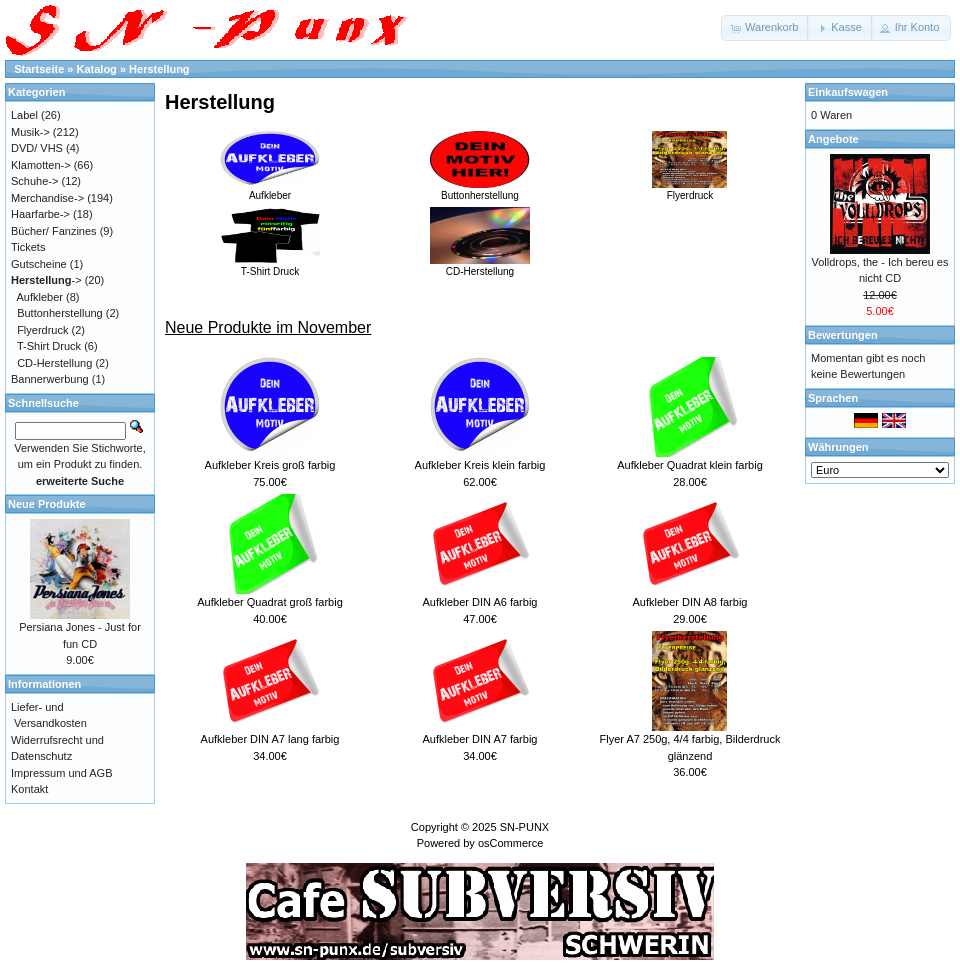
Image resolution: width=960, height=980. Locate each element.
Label (24, 115)
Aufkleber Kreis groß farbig (270, 465)
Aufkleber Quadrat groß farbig (270, 602)
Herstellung (159, 69)
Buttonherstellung (480, 190)
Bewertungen (843, 335)
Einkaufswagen (848, 92)
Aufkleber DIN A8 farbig (690, 602)
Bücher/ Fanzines (54, 231)
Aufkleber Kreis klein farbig (480, 465)
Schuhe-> (34, 181)
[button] (765, 28)
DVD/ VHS (37, 148)
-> (46, 280)
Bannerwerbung (50, 379)
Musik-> (30, 132)
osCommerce (510, 843)
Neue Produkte (47, 504)
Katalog (97, 69)
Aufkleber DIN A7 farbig (480, 739)
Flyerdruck (690, 190)
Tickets (28, 247)
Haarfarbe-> (40, 214)
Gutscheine (39, 264)
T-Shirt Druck (270, 266)
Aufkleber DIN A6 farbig (480, 602)
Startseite (39, 69)
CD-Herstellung (480, 266)
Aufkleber (270, 190)
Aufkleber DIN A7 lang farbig (270, 739)
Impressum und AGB (62, 773)
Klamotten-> (41, 165)
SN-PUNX (525, 827)
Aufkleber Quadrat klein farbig (690, 465)
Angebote (833, 139)
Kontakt (29, 789)
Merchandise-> (47, 198)
